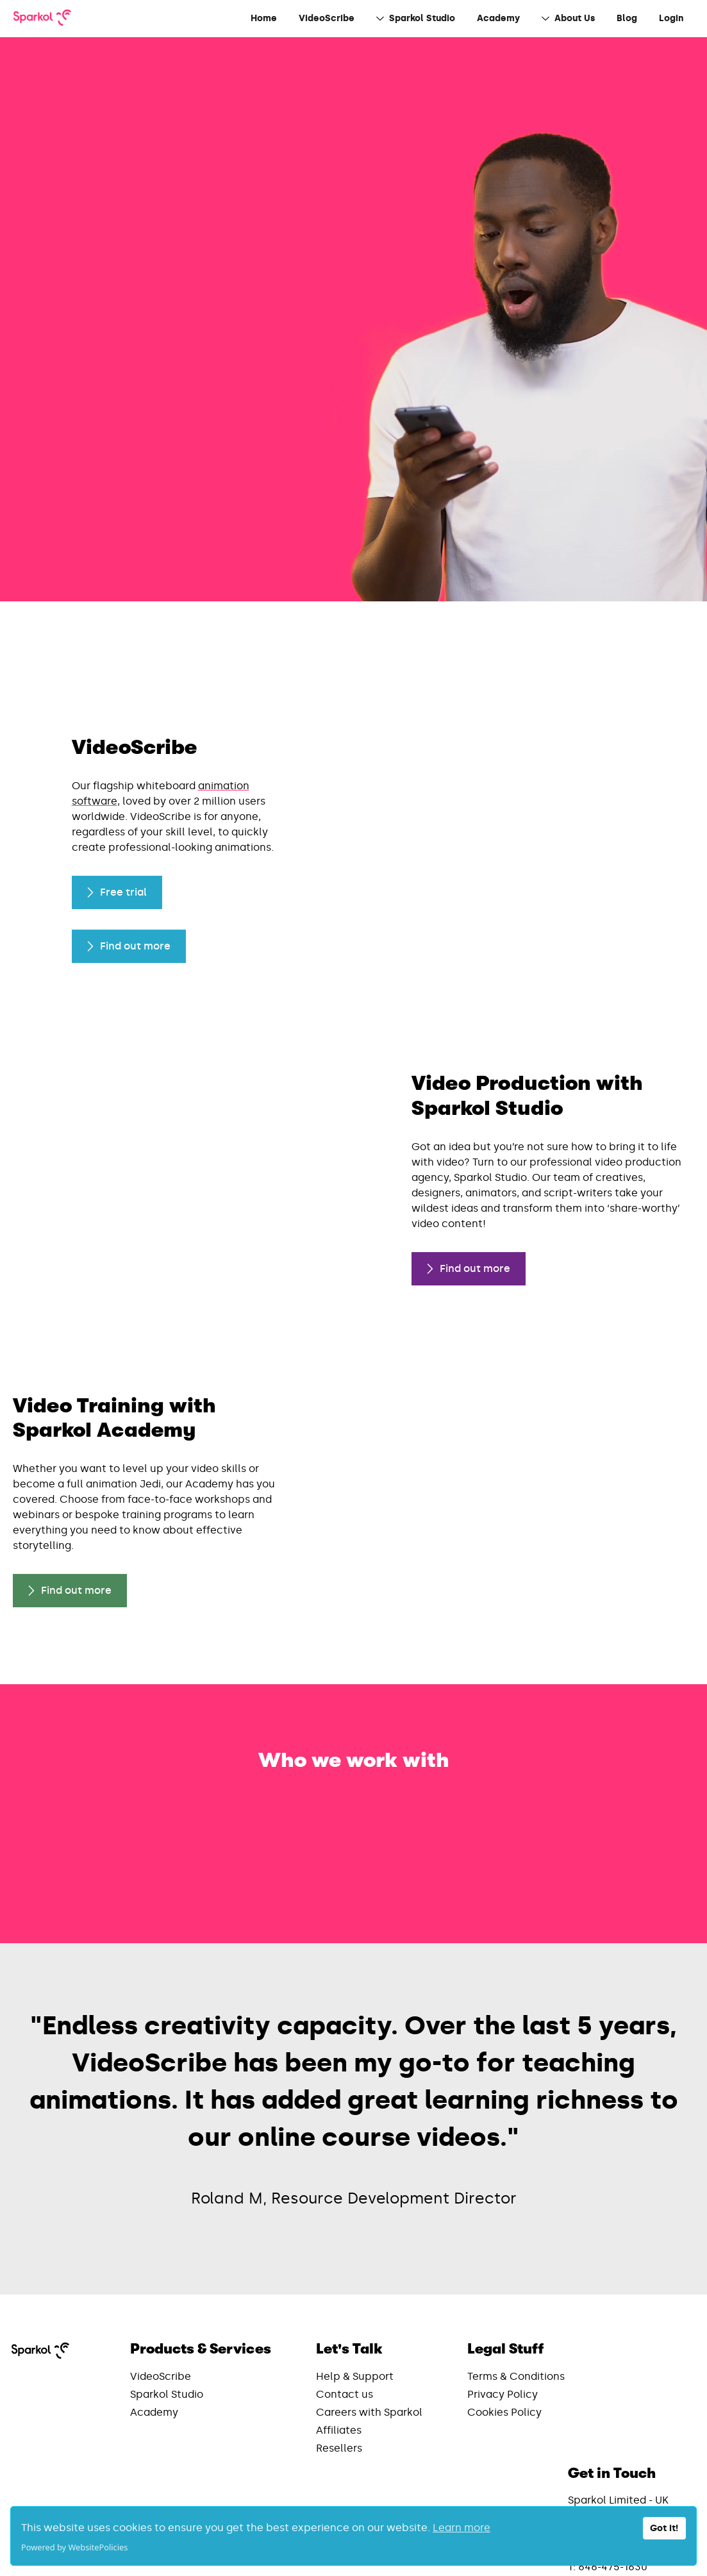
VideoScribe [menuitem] (326, 18)
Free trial (117, 907)
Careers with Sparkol (369, 2354)
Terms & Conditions (516, 2319)
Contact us (344, 2336)
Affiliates (339, 2372)
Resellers (339, 2390)
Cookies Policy (504, 2354)
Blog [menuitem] (627, 18)
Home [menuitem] (264, 18)
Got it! (664, 2528)
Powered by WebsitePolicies (74, 2547)
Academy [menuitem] (498, 18)
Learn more (461, 2528)
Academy (154, 2354)
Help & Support (355, 2319)
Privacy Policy (502, 2336)
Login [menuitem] (671, 18)
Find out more (82, 335)
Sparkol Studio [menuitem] (415, 18)
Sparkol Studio (166, 2336)
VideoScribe (160, 2319)
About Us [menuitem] (568, 18)
